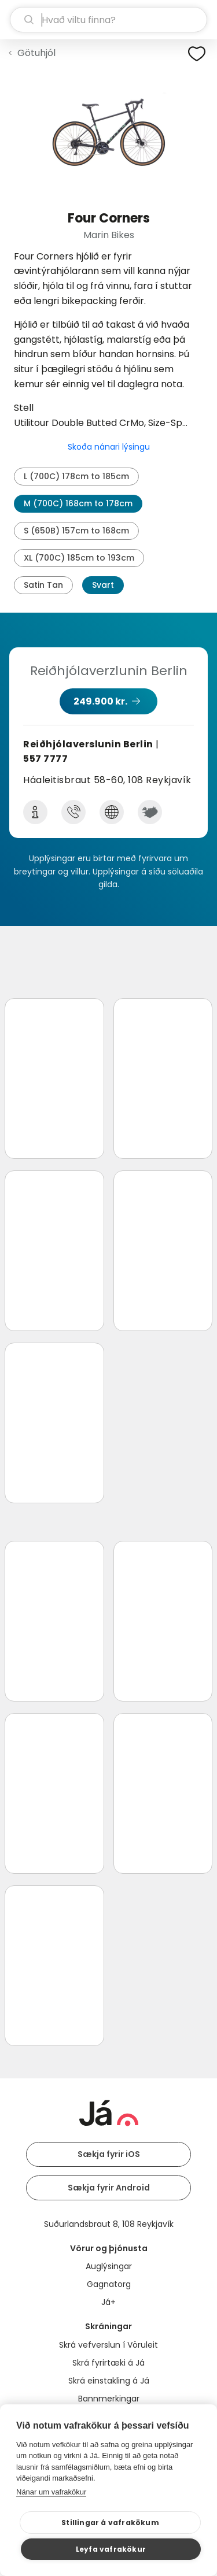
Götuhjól (36, 53)
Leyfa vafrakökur (111, 2549)
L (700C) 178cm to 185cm (76, 476)
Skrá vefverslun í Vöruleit (108, 2345)
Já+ (108, 2302)
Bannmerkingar (108, 2398)
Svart (103, 585)
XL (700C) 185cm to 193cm (79, 558)
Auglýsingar (109, 2266)
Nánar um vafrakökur (51, 2492)
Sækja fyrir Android (109, 2187)
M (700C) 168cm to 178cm (78, 503)
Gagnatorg (109, 2284)
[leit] (108, 20)
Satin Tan (43, 585)
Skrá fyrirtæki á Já (108, 2363)
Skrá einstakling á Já (108, 2380)
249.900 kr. (100, 701)
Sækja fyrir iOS (109, 2154)
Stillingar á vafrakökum (110, 2522)
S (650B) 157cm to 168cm (76, 530)
